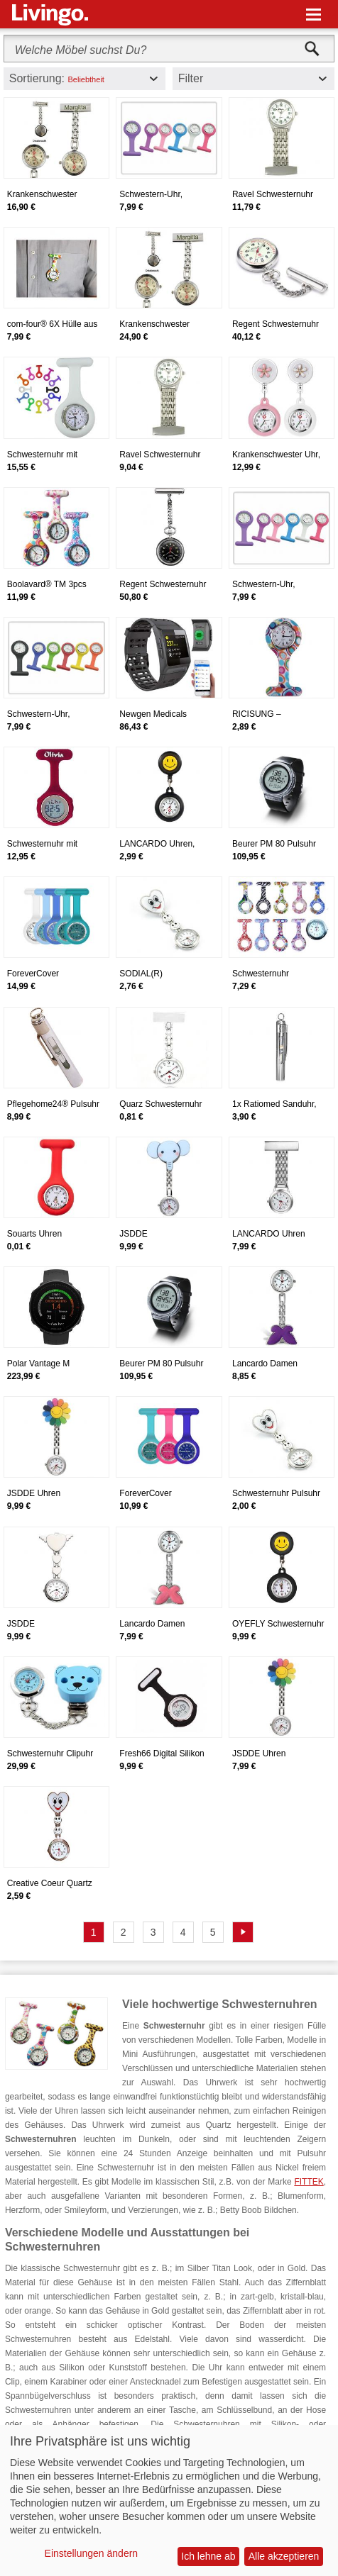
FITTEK (308, 2182)
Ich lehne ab (208, 2556)
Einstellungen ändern (91, 2553)
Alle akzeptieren (284, 2556)
